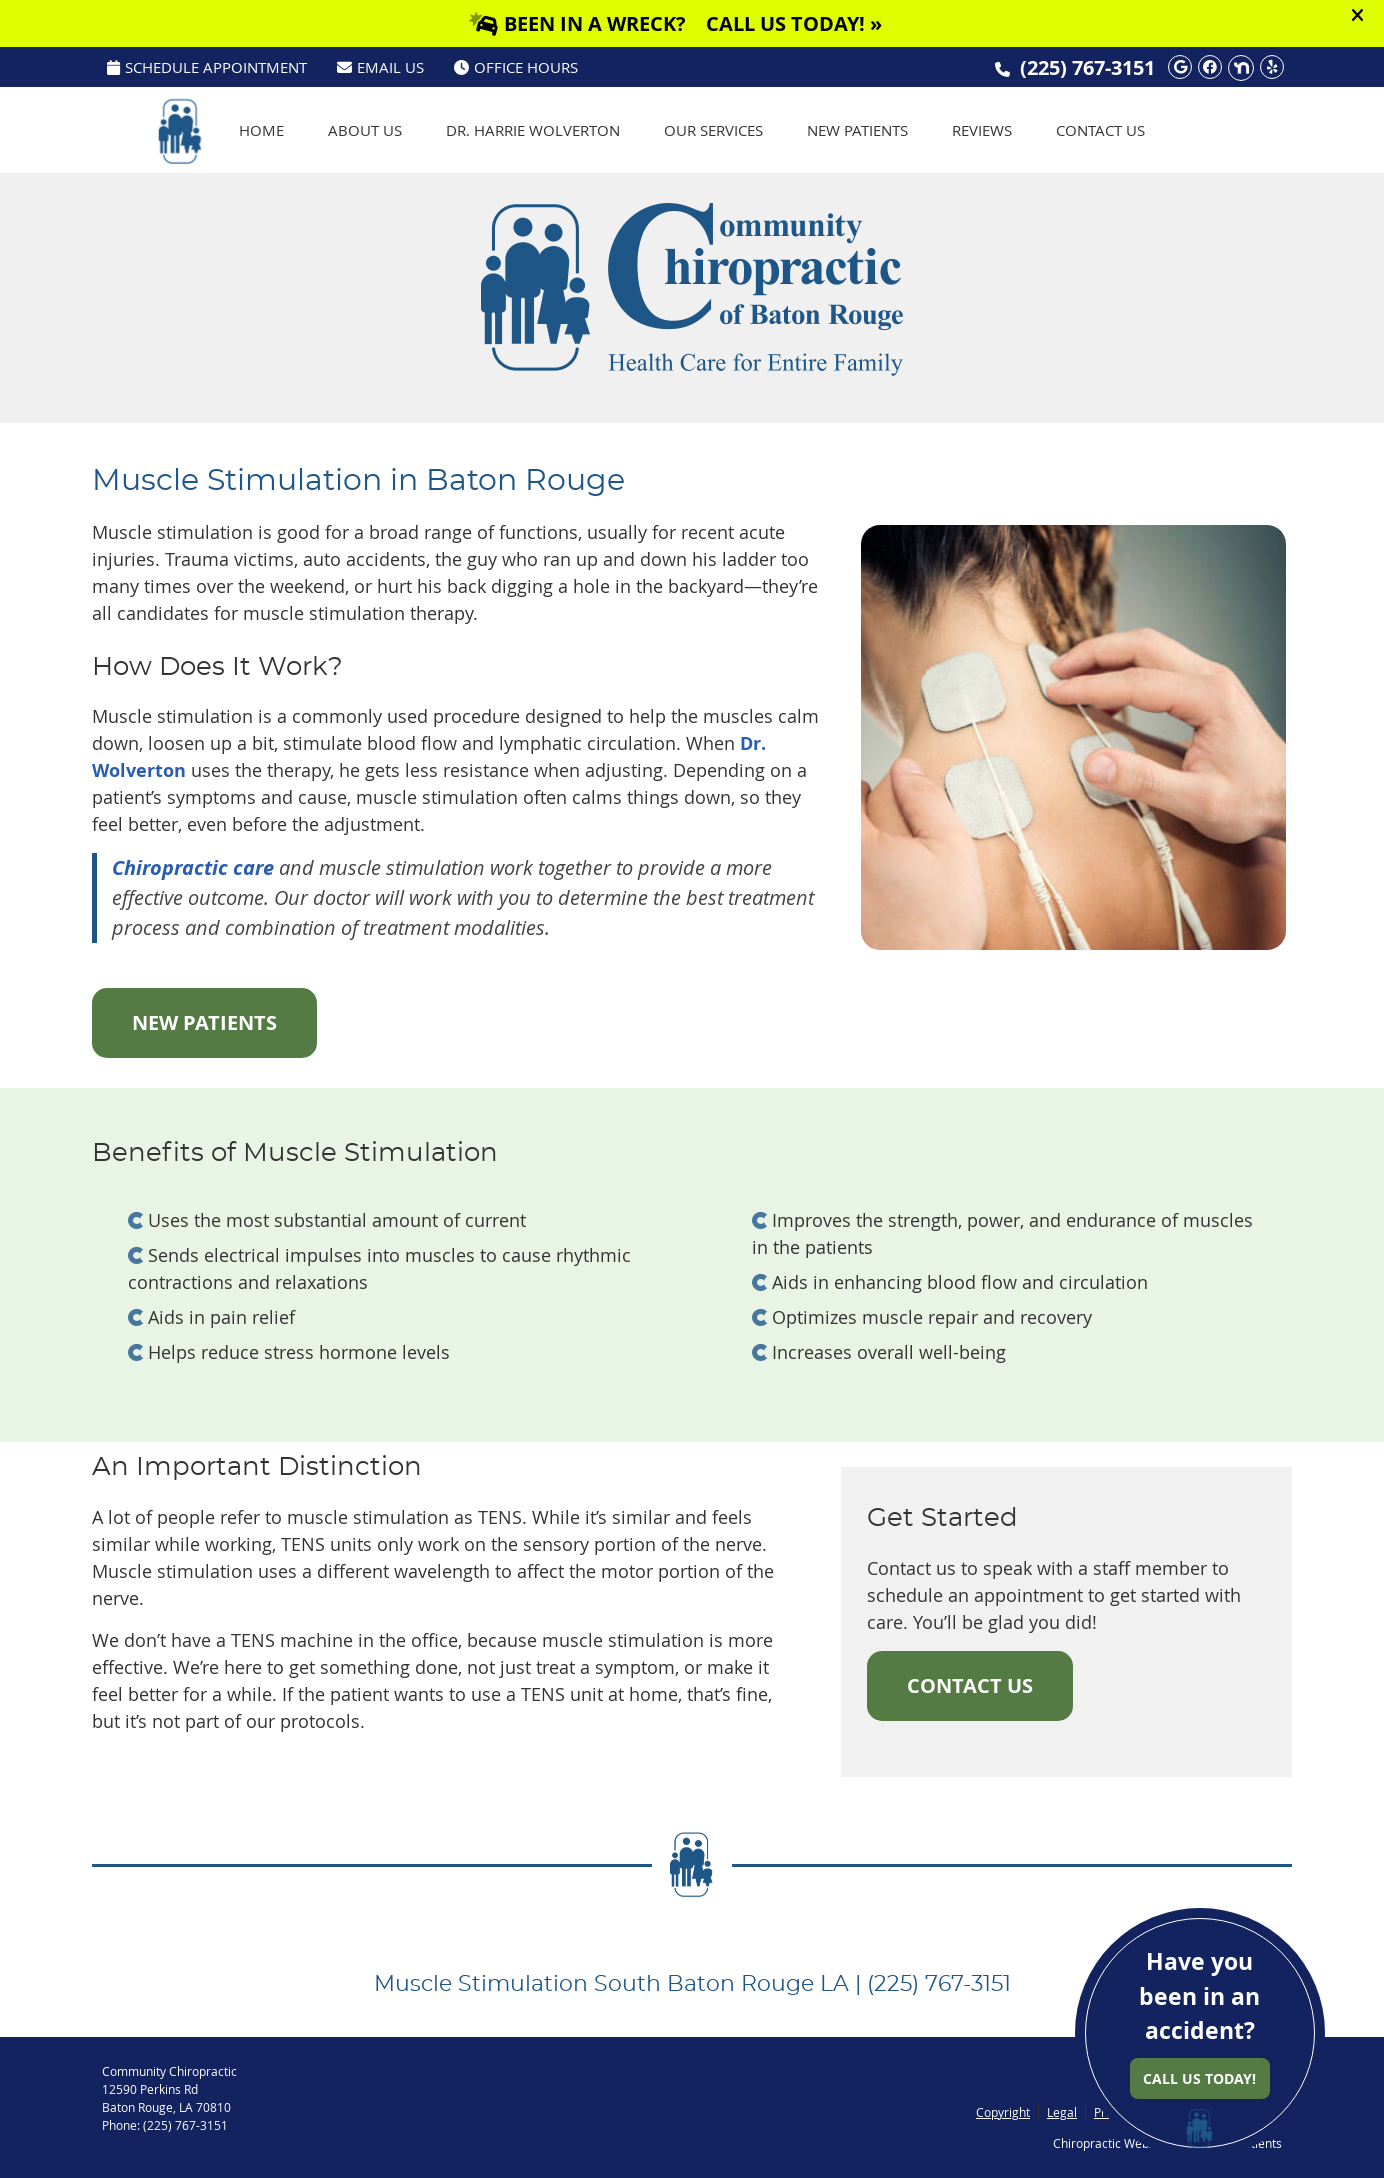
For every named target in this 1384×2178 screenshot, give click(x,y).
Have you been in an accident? (1200, 2022)
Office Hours (516, 67)
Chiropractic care (193, 867)
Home (261, 130)
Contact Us (1100, 130)
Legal (1062, 2112)
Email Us (380, 67)
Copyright (1003, 2112)
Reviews (982, 130)
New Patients (857, 130)
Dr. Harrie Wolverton (533, 130)
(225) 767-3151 (1087, 67)
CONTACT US (970, 1685)
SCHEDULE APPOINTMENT (207, 67)
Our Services (713, 130)
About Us (365, 130)
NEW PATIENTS (204, 1022)
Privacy (1114, 2112)
